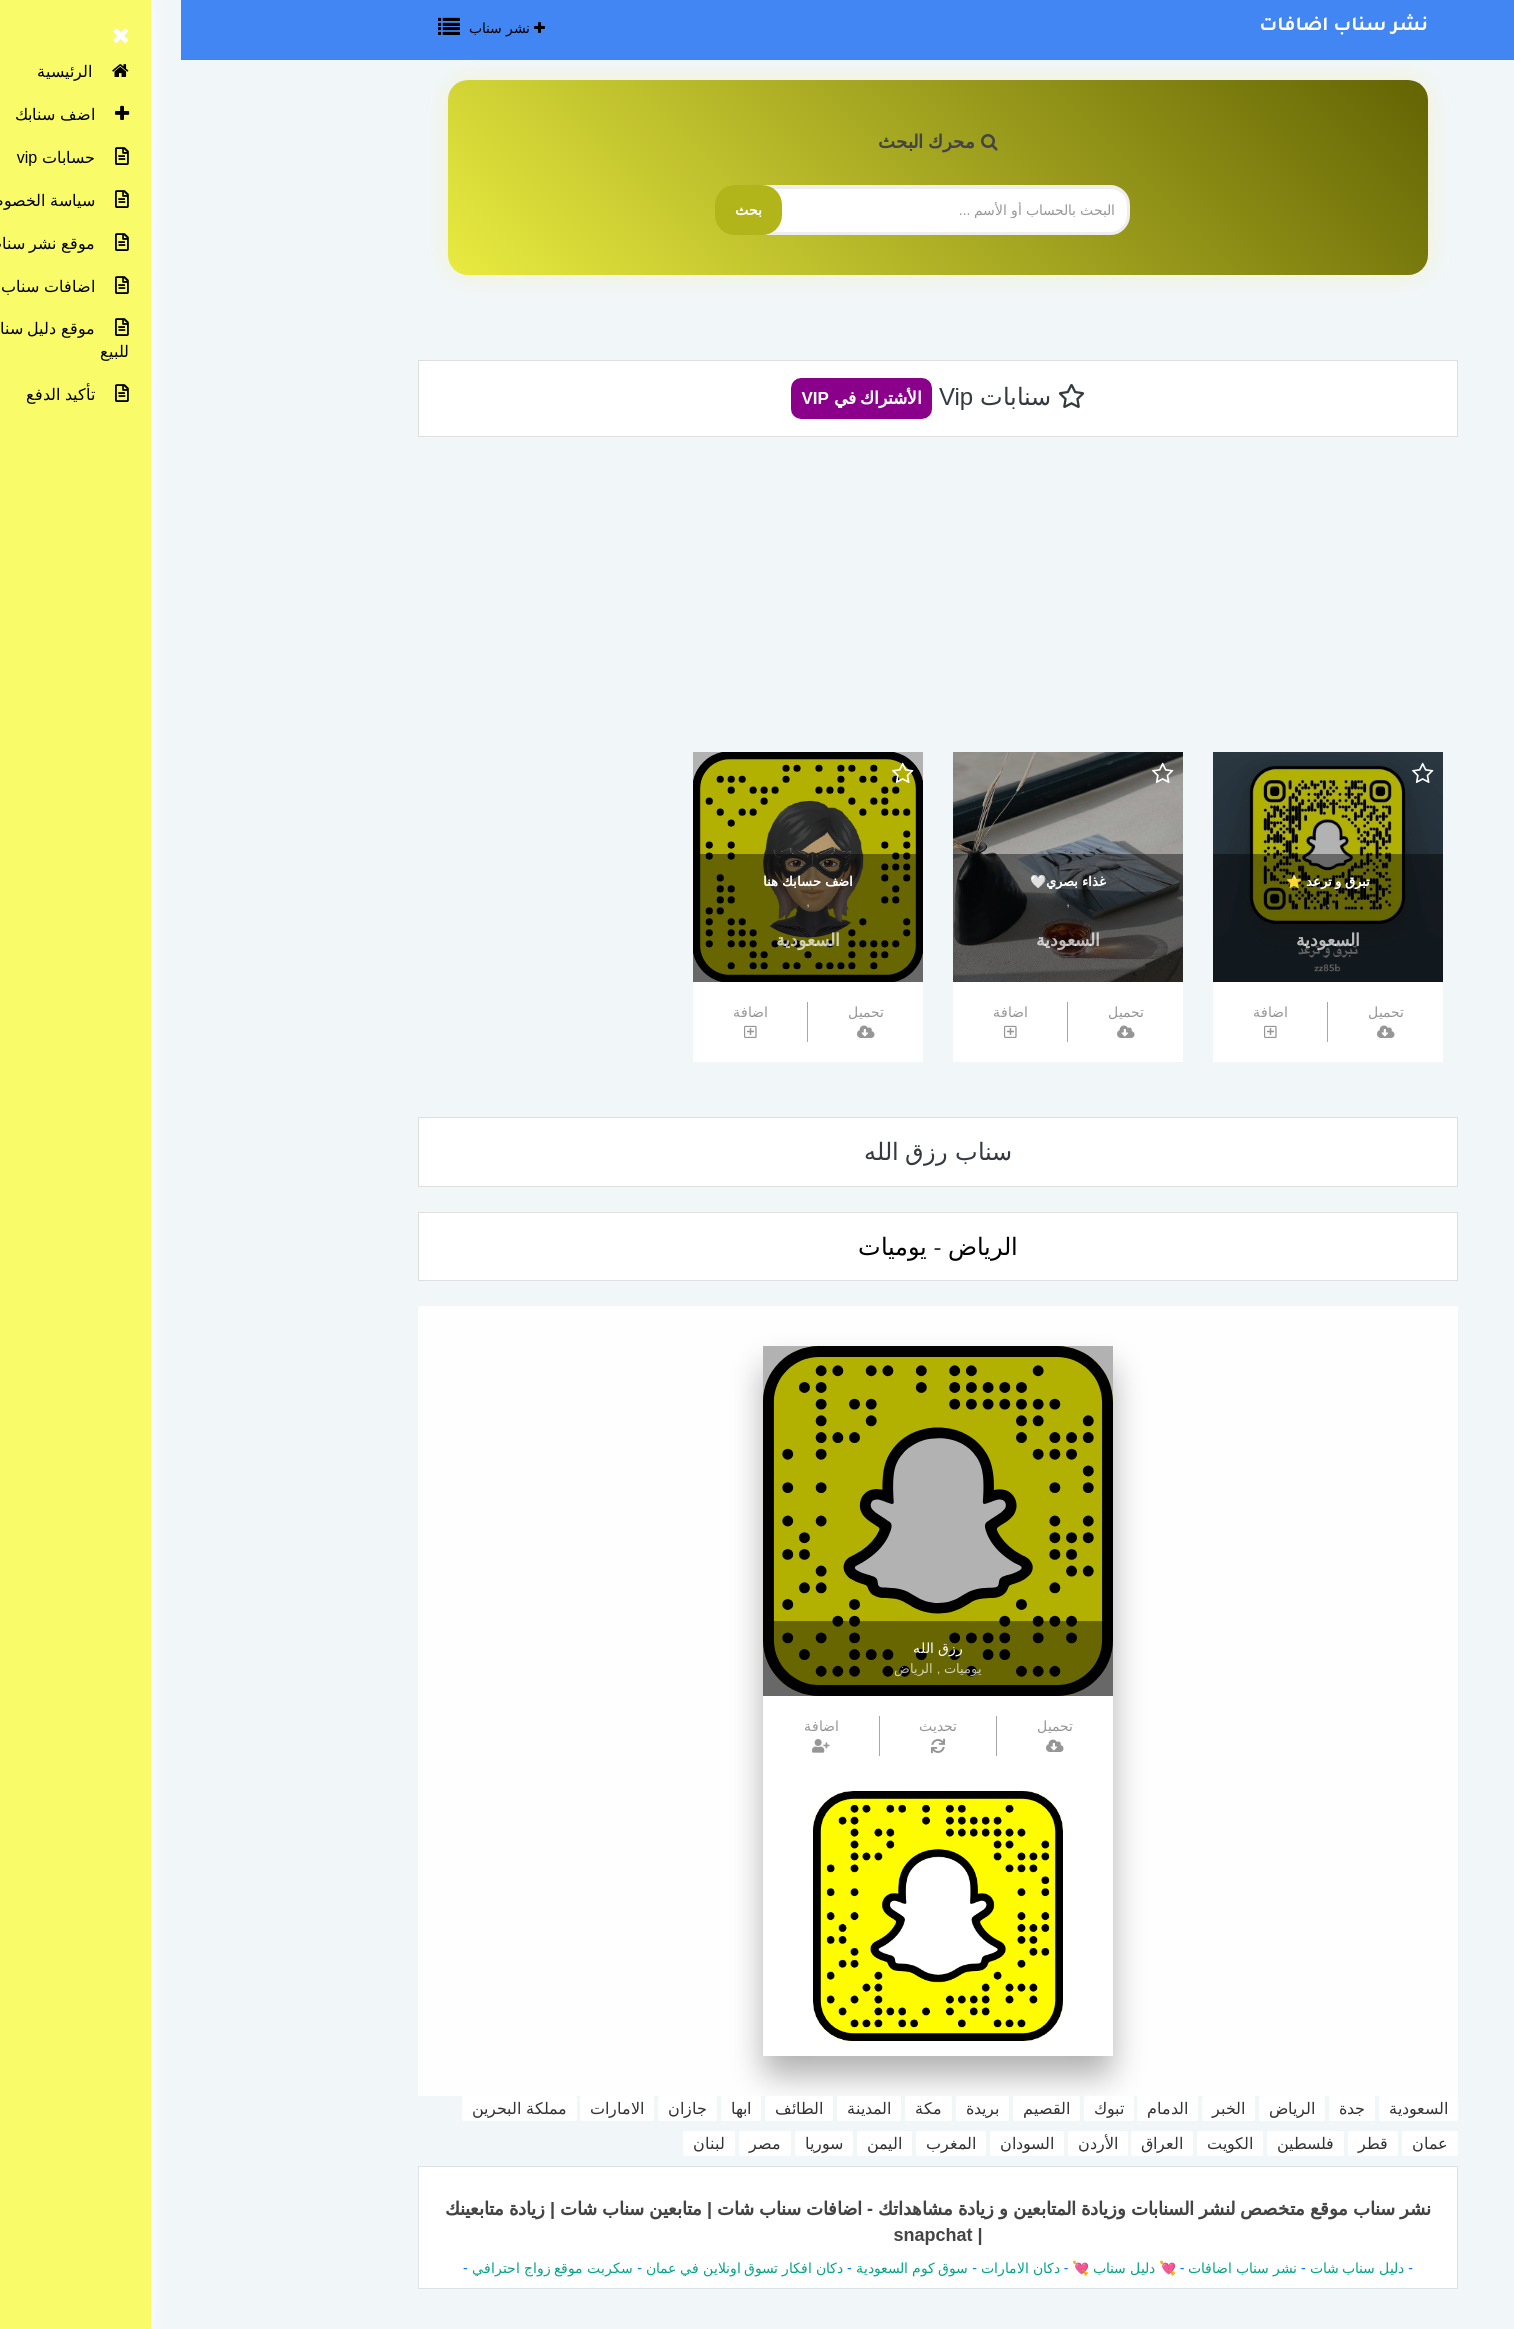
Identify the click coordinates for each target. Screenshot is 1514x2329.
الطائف (618, 2108)
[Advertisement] (757, 602)
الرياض (802, 1246)
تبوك (928, 2108)
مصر (584, 2143)
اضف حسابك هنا (626, 881)
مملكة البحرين (338, 2108)
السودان (846, 2143)
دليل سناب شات (1176, 2268)
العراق (981, 2143)
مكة (747, 2108)
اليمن (703, 2143)
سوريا (643, 2143)
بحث (567, 210)
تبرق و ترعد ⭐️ (1147, 881)
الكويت (1049, 2143)
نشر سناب (326, 28)
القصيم (865, 2108)
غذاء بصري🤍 (887, 881)
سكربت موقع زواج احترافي (372, 2268)
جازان (506, 2108)
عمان (1249, 2143)
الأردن (917, 2143)
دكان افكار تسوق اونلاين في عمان (563, 2268)
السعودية (1147, 940)
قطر (1192, 2143)
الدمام (986, 2108)
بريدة (801, 2108)
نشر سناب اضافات (1162, 27)
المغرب (770, 2143)
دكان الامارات (839, 2268)
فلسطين (1124, 2143)
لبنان (528, 2143)
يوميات (711, 1246)
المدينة (688, 2108)
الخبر (1047, 2108)
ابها (560, 2108)
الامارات (436, 2108)
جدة (1171, 2108)
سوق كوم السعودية (731, 2268)
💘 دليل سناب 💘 (941, 2268)
